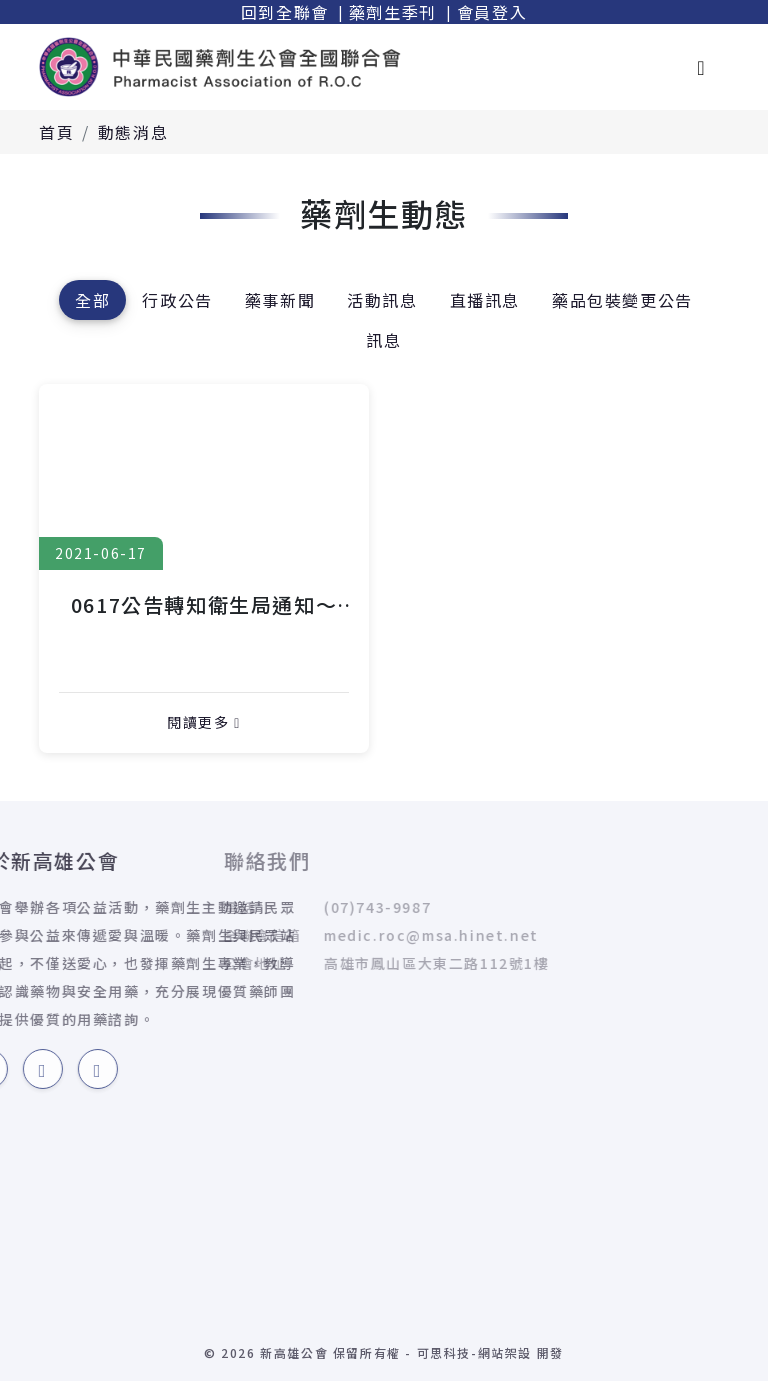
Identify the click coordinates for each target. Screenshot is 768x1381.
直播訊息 (485, 300)
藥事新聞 (280, 300)
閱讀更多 (204, 722)
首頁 (56, 132)
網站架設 (505, 1352)
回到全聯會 (285, 12)
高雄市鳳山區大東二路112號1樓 (296, 963)
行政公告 (177, 300)
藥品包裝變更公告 (622, 300)
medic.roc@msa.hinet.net (290, 935)
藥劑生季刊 (393, 12)
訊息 (383, 340)
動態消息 (133, 132)
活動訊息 (382, 300)
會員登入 (492, 12)
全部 (92, 300)
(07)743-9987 (236, 907)
